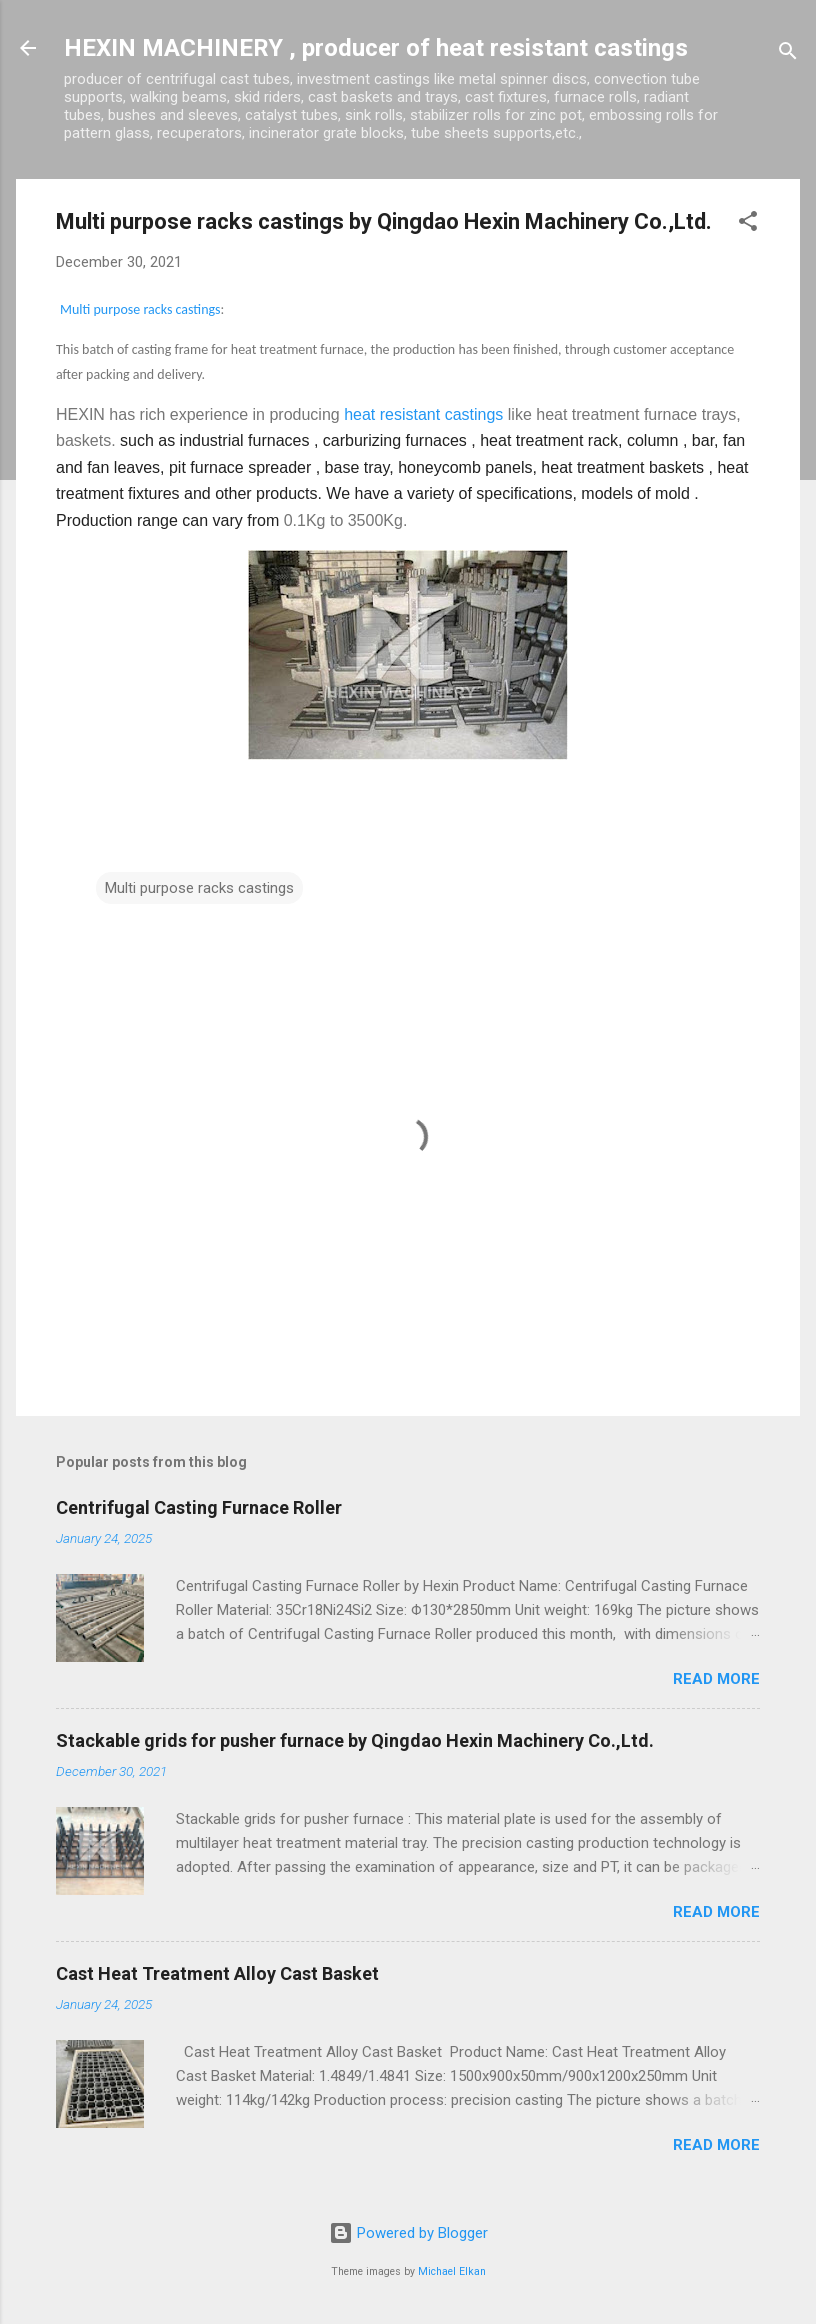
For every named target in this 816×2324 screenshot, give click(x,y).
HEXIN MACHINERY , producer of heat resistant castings (376, 48)
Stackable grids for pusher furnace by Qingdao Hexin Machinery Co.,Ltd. (355, 1740)
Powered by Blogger (408, 2233)
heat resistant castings (423, 414)
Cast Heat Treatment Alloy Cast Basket (217, 1973)
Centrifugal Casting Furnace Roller (199, 1507)
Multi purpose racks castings (140, 309)
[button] (748, 224)
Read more (716, 1679)
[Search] (788, 54)
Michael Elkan (452, 2271)
